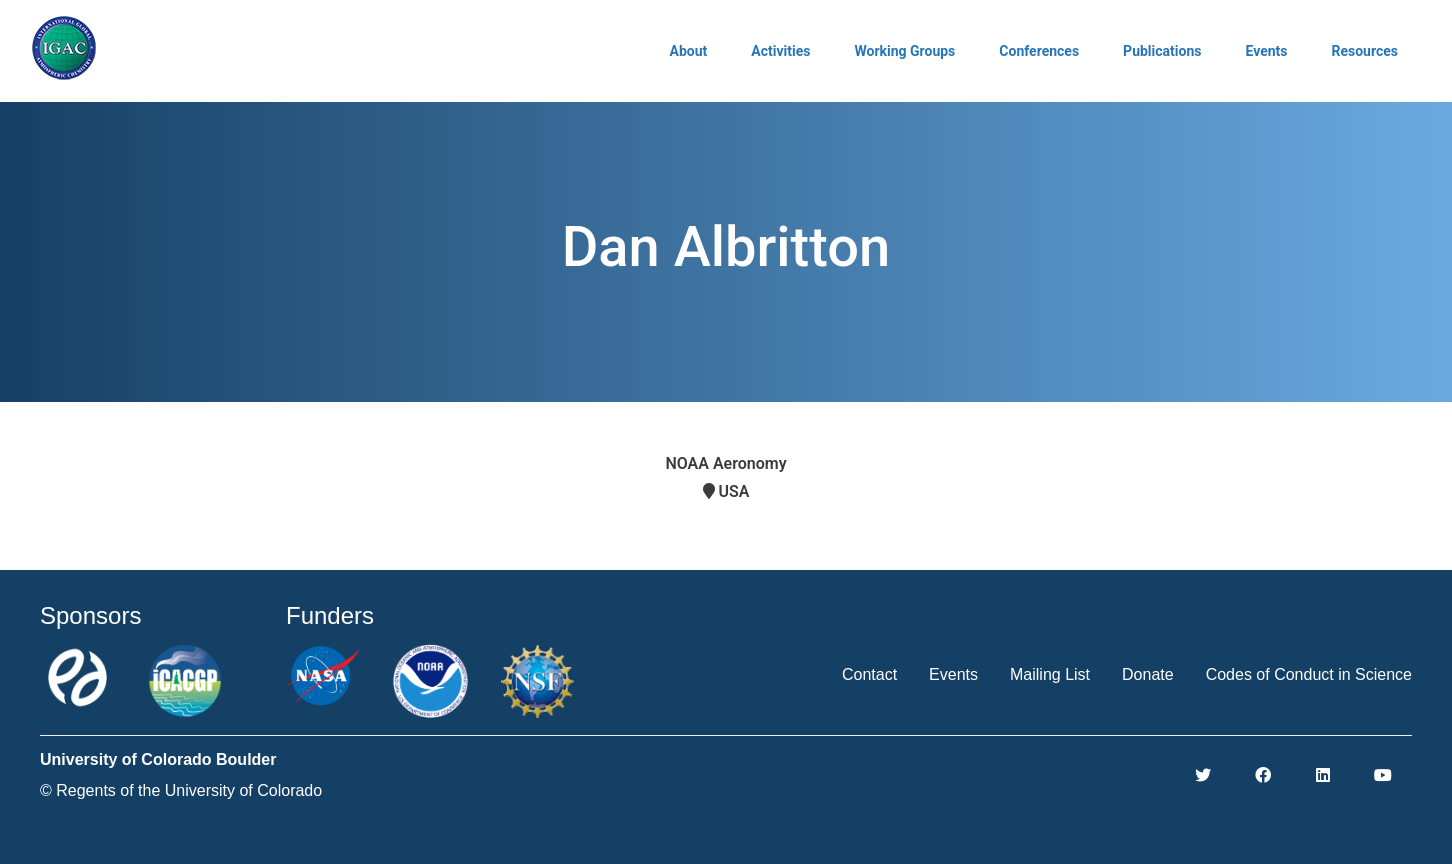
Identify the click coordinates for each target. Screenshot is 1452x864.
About (689, 51)
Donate (1148, 674)
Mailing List (1050, 674)
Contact (869, 674)
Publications (1162, 51)
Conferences (1039, 51)
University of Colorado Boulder (158, 759)
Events (1266, 51)
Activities (780, 51)
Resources (1364, 51)
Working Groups (904, 51)
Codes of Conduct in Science (1309, 674)
